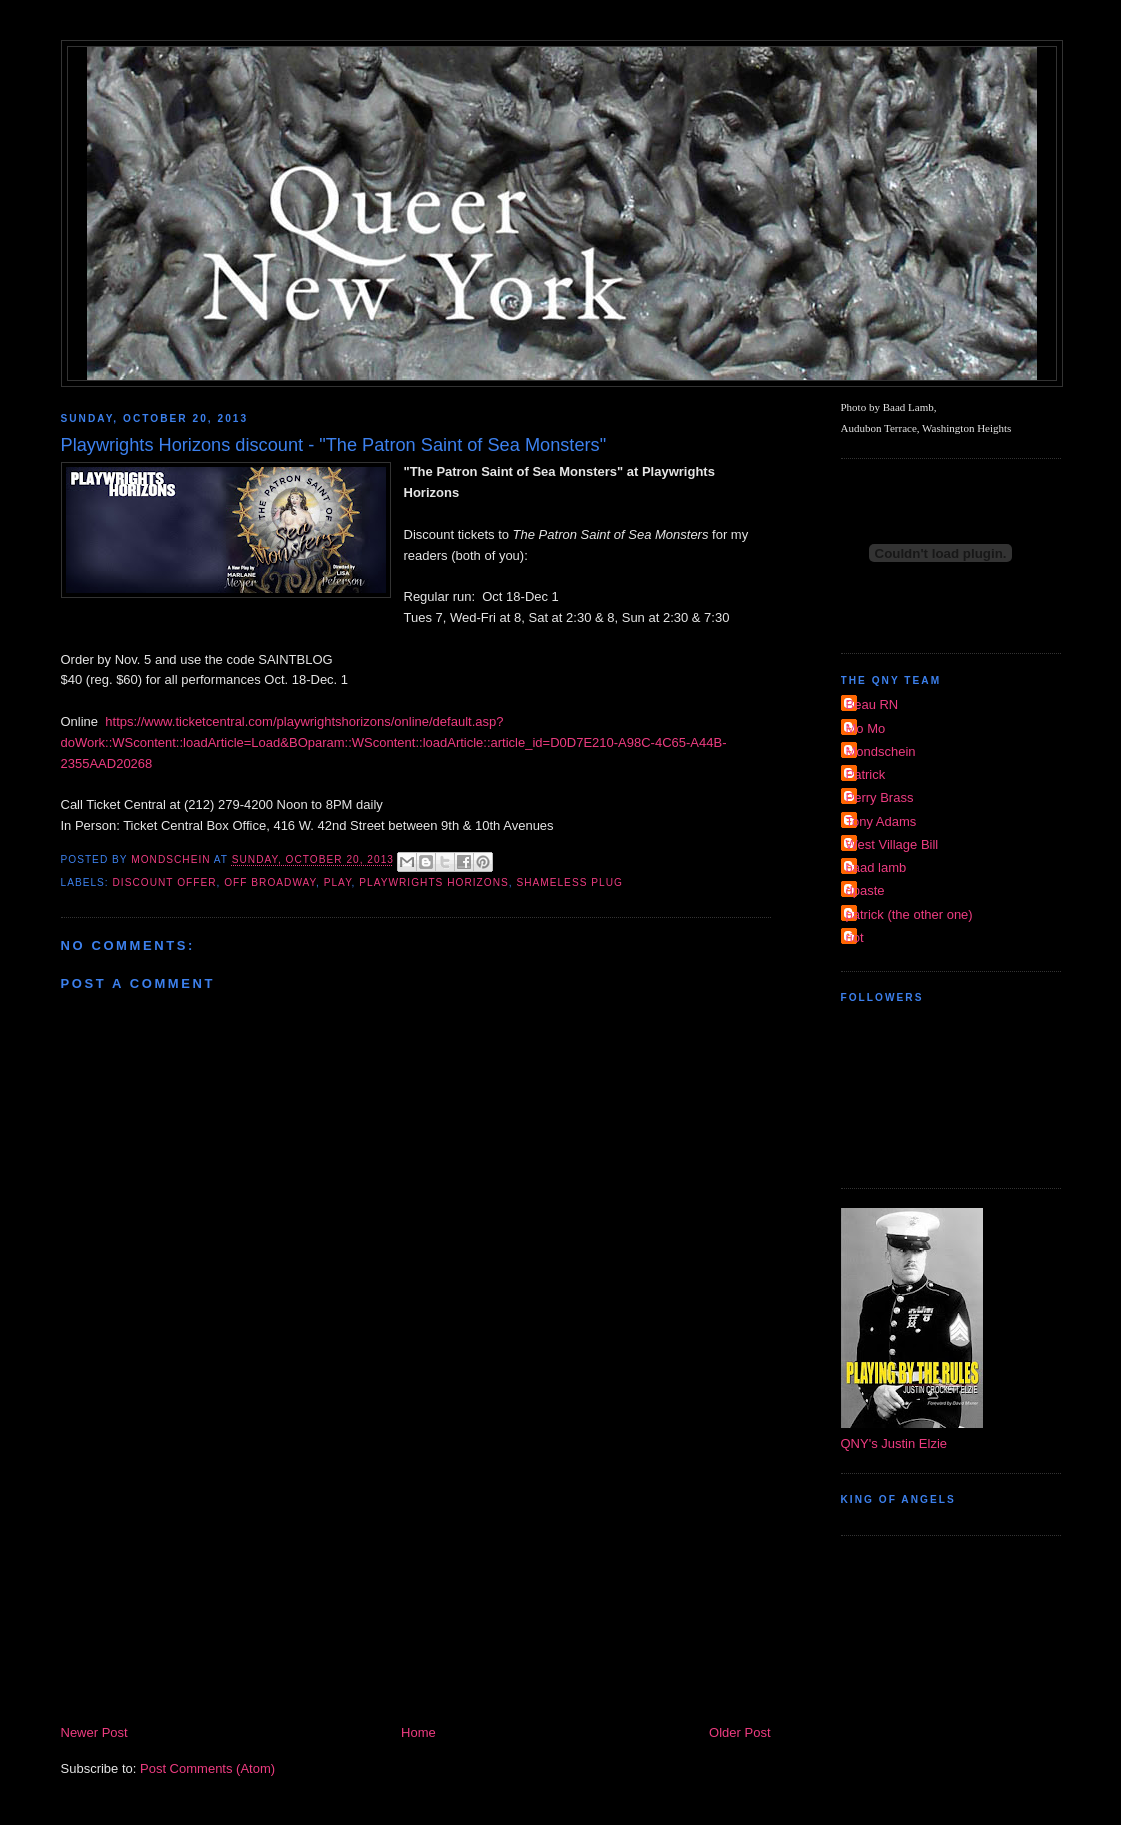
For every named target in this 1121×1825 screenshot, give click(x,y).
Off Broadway (270, 882)
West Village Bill (892, 844)
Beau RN (872, 704)
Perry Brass (880, 797)
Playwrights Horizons (433, 882)
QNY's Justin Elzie (894, 1443)
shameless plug (569, 882)
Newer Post (94, 1732)
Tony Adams (881, 821)
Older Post (739, 1732)
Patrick (866, 774)
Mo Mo (866, 728)
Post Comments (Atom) (207, 1768)
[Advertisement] (416, 1572)
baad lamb (876, 867)
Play (338, 882)
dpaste (865, 890)
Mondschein (881, 751)
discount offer (165, 882)
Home (418, 1732)
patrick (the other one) (909, 914)
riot (855, 937)
